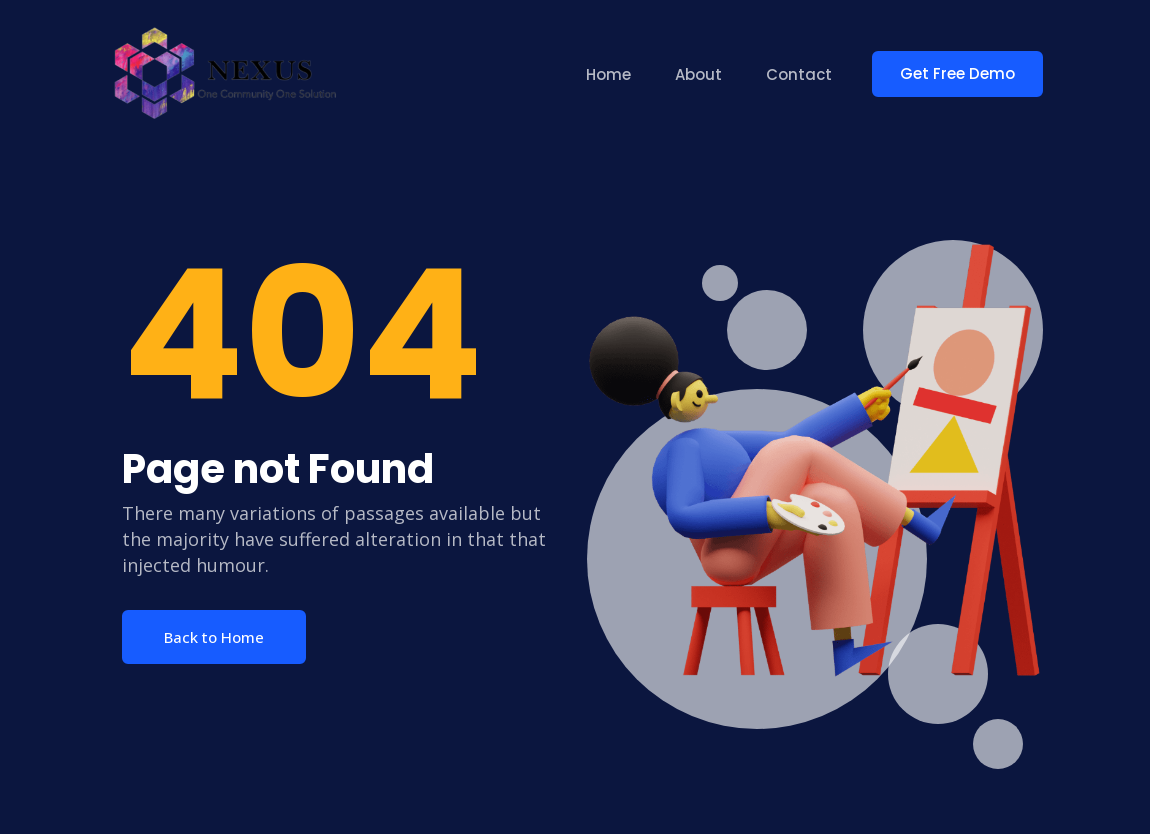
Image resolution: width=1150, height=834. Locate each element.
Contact (799, 74)
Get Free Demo (957, 73)
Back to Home (214, 637)
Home (608, 74)
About (698, 74)
